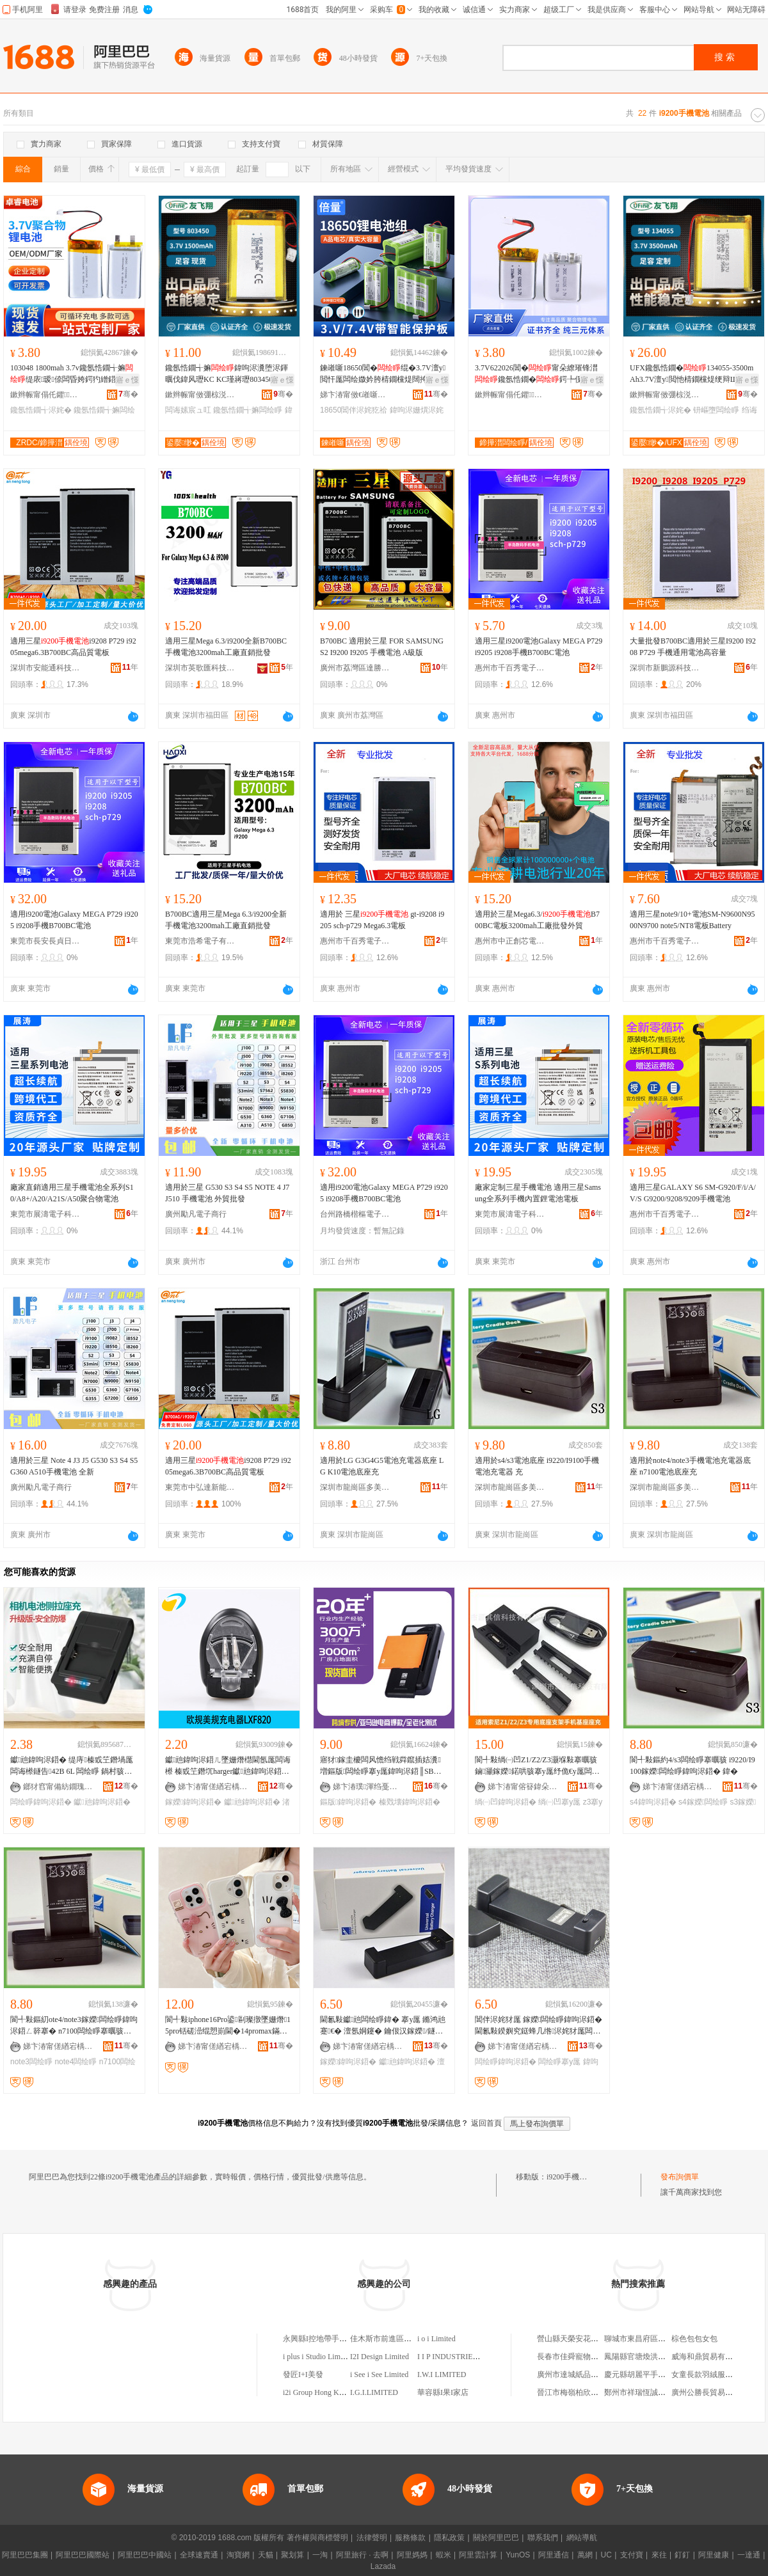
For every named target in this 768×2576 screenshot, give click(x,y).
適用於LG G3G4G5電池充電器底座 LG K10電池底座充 (382, 1466)
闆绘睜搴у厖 (559, 2061)
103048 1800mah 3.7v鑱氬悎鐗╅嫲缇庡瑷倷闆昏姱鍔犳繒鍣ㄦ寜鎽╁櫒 (71, 374)
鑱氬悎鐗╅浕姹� (41, 410)
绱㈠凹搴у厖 (559, 1802)
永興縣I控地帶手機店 (319, 2338)
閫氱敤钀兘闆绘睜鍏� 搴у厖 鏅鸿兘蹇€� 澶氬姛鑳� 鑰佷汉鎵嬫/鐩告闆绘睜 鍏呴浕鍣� (382, 2026)
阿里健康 (713, 2554)
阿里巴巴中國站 (145, 2554)
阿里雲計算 (478, 2554)
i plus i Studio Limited (317, 2356)
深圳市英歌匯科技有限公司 (200, 667)
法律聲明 (371, 2537)
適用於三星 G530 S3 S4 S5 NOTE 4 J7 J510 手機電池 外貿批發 (227, 1193)
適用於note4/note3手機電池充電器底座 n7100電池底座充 (690, 1466)
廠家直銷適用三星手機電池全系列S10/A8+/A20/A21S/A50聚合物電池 (72, 1193)
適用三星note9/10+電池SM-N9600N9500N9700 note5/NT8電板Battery (692, 920)
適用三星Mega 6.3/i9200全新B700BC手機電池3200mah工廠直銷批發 (226, 646)
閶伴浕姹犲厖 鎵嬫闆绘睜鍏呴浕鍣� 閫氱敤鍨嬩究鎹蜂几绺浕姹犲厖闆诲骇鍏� (538, 2026)
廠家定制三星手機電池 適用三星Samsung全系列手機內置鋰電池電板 (538, 1193)
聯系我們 (542, 2537)
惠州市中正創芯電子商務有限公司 (510, 940)
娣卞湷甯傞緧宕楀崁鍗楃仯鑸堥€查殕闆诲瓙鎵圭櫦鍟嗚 (368, 2046)
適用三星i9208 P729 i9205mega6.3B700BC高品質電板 (73, 646)
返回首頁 (486, 2123)
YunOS (518, 2554)
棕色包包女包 (694, 2338)
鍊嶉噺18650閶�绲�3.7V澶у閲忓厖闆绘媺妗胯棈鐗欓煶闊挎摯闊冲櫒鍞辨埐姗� (382, 374)
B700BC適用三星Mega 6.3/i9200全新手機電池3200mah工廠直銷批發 (226, 920)
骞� (128, 394)
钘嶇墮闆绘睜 (716, 410)
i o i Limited (436, 2338)
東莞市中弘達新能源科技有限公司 (200, 1487)
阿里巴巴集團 (25, 2554)
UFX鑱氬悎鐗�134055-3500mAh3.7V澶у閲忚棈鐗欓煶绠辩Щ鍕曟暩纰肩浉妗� (691, 374)
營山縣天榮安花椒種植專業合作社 (594, 2338)
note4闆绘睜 (75, 2061)
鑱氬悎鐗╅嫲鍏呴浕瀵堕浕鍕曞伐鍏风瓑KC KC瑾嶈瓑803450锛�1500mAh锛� (228, 374)
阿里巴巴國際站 (82, 2554)
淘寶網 (238, 2554)
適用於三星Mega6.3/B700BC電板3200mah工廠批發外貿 (537, 920)
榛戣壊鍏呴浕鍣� (409, 1802)
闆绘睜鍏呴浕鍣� (41, 1802)
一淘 (320, 2554)
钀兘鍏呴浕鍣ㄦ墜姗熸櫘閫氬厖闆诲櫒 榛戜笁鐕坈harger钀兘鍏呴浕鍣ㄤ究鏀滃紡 (228, 1766)
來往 (659, 2554)
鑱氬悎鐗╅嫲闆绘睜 (247, 410)
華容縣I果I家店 (442, 2392)
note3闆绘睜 (31, 2061)
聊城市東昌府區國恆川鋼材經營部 (661, 2338)
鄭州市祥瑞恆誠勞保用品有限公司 (661, 2392)
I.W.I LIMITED (442, 2374)
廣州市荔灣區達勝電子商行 (355, 667)
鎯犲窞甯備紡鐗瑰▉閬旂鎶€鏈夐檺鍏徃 (58, 1786)
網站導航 (581, 2537)
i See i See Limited (379, 2374)
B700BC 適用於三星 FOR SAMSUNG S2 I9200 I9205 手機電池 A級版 (382, 646)
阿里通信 (553, 2554)
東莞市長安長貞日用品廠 (45, 940)
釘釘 (682, 2554)
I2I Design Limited (379, 2356)
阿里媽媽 (412, 2554)
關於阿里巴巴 (496, 2537)
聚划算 (292, 2554)
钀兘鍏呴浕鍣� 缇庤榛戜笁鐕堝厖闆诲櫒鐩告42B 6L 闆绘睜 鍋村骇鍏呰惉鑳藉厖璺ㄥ (71, 1766)
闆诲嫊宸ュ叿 (188, 410)
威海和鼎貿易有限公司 (709, 2356)
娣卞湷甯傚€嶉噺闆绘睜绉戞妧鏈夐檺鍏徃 (355, 394)
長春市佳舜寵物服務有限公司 (587, 2356)
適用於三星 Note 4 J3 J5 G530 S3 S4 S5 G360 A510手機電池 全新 (74, 1466)
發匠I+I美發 (303, 2374)
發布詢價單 (679, 2176)
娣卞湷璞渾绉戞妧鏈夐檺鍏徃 (368, 1786)
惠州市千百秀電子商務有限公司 (510, 667)
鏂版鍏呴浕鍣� (348, 1802)
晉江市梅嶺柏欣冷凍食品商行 (587, 2392)
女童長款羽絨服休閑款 (709, 2374)
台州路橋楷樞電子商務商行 (355, 1214)
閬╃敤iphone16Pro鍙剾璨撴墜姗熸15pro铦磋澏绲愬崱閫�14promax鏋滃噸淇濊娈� (228, 2026)
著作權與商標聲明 (317, 2537)
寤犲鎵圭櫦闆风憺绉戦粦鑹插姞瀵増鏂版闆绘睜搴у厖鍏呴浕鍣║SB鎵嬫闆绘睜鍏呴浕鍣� (381, 1766)
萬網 (585, 2554)
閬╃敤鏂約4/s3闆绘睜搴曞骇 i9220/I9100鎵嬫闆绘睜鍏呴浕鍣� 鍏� (692, 1765)
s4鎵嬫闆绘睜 (703, 1802)
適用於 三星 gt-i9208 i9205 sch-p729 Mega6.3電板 (382, 920)
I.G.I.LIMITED (374, 2392)
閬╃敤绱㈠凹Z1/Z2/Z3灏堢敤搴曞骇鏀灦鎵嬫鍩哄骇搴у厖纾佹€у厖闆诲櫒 (537, 1766)
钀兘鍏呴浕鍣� (102, 1802)
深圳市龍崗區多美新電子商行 (355, 1487)
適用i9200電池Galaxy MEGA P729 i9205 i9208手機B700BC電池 (74, 920)
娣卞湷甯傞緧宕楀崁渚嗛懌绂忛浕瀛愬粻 (213, 1786)
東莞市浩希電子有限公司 (200, 940)
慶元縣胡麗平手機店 (638, 2374)
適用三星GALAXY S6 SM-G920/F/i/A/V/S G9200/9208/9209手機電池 (693, 1193)
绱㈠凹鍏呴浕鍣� (505, 1802)
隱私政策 (449, 2537)
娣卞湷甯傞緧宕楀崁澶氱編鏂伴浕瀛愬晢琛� (678, 1786)
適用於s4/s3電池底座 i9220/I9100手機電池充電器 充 (537, 1466)
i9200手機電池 (571, 2176)
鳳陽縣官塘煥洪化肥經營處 (650, 2356)
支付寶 (631, 2554)
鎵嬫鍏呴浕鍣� (193, 1802)
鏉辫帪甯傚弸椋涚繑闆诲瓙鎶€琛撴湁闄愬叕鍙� (200, 394)
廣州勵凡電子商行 (196, 1214)
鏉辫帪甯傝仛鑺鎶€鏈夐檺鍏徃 (45, 394)
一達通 (748, 2554)
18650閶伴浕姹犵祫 (353, 410)
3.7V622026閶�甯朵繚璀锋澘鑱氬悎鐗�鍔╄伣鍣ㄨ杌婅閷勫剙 (537, 374)
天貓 (265, 2554)
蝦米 (443, 2554)
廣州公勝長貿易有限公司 (713, 2392)
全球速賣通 (199, 2554)
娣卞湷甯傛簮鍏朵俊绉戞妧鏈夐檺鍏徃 (523, 1786)
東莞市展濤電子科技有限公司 (45, 1214)
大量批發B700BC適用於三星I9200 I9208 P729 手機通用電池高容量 (693, 646)
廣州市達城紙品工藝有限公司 (587, 2374)
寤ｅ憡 (127, 379)
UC (606, 2554)
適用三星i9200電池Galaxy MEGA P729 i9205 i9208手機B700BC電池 (538, 646)
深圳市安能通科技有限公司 (45, 667)
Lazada (383, 2566)
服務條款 (410, 2537)
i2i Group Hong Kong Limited (330, 2392)
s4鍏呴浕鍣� (653, 1802)
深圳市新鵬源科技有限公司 (665, 667)
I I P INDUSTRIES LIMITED (464, 2356)
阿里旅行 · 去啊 (362, 2554)
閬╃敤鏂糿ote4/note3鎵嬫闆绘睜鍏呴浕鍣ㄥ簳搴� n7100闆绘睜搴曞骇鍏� (74, 2026)
